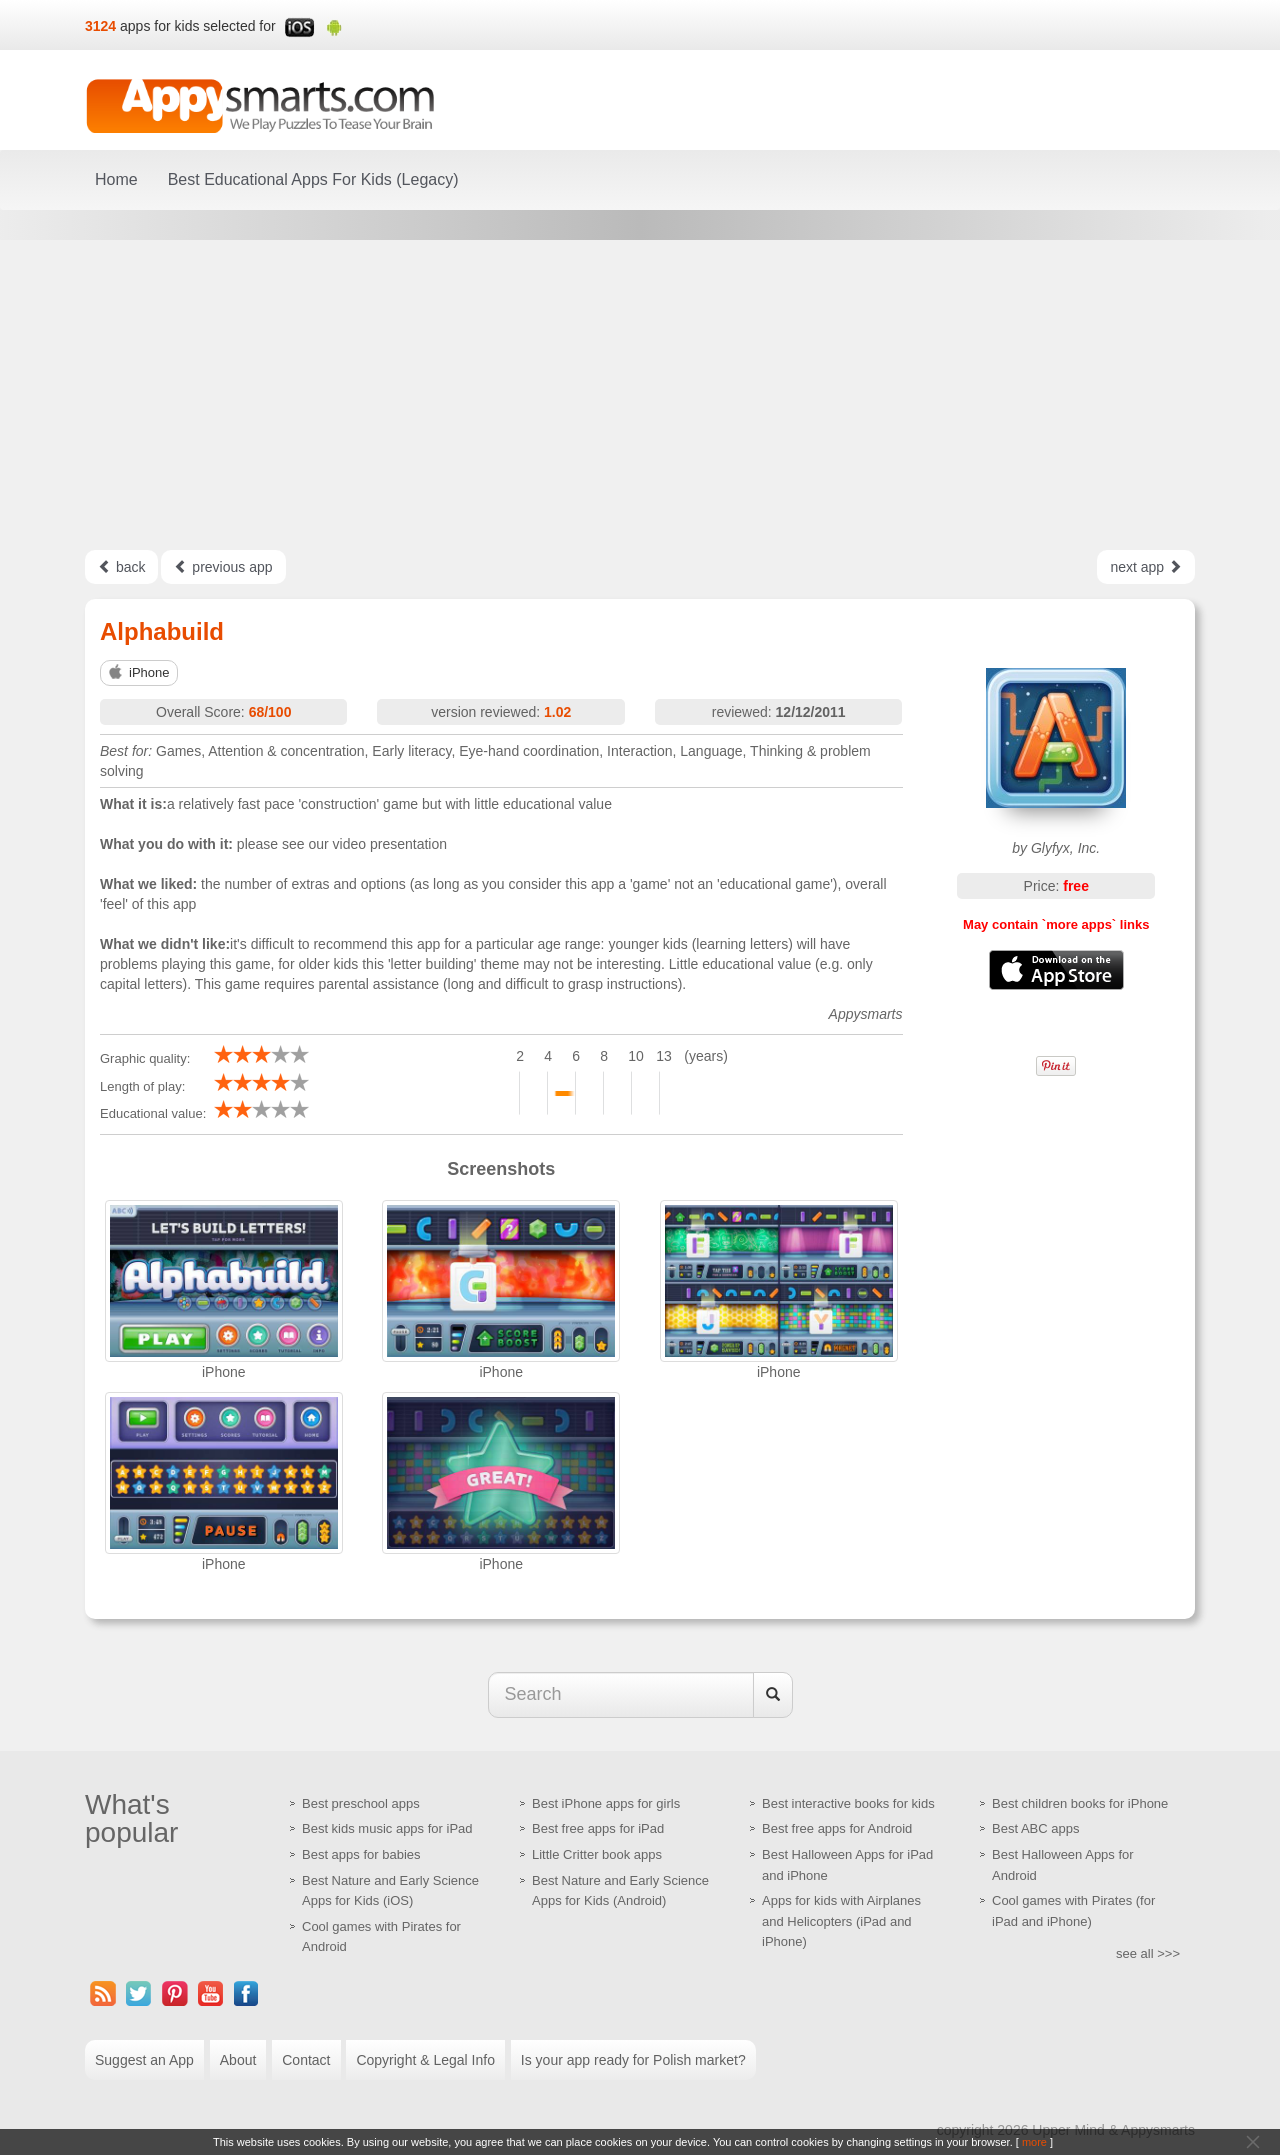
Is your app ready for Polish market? (633, 2060)
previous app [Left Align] (223, 567)
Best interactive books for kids (848, 1803)
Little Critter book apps (597, 1854)
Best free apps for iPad (598, 1828)
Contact (306, 2060)
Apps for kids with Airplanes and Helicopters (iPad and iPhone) (841, 1921)
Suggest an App (144, 2060)
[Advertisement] (640, 395)
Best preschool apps (361, 1803)
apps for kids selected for (198, 26)
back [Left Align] (121, 567)
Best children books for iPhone (1080, 1803)
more (1034, 2142)
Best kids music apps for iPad (387, 1828)
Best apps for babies (361, 1854)
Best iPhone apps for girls (606, 1803)
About (238, 2060)
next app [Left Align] (1146, 567)
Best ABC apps (1035, 1828)
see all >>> (1148, 1953)
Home (116, 179)
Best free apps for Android (837, 1828)
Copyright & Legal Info (425, 2060)
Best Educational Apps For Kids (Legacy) (313, 179)
